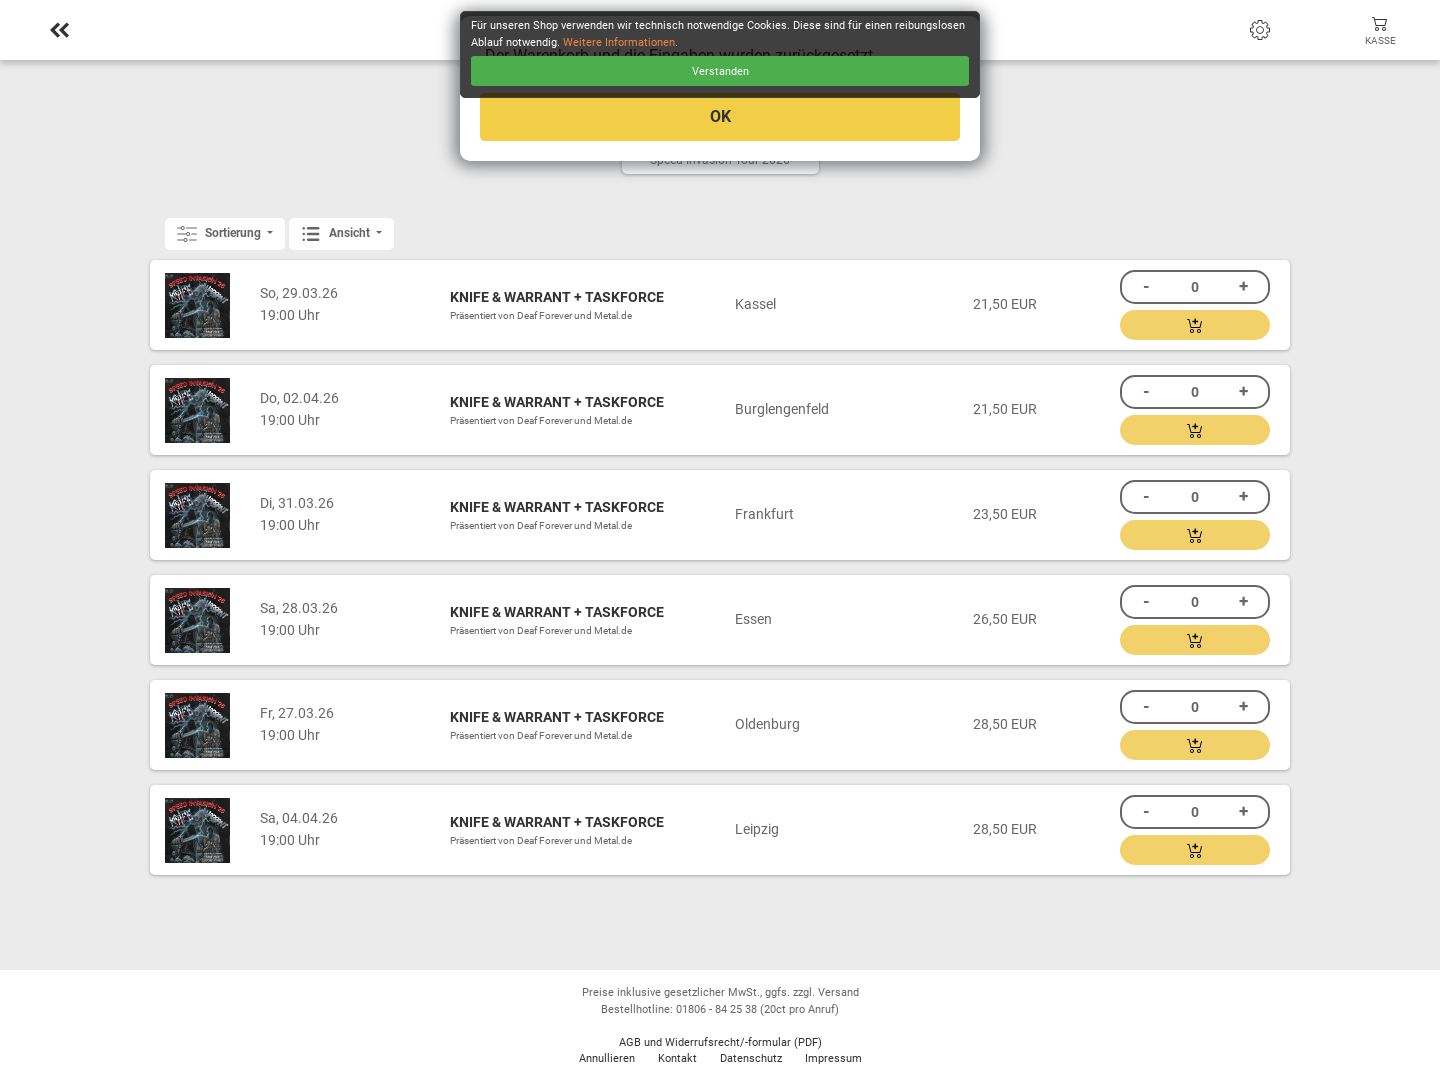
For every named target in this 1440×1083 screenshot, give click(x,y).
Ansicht (337, 234)
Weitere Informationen (619, 42)
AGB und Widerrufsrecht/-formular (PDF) (720, 1042)
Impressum (833, 1058)
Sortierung (220, 234)
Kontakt (677, 1058)
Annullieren (607, 1058)
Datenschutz (751, 1058)
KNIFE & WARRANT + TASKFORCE (557, 297)
